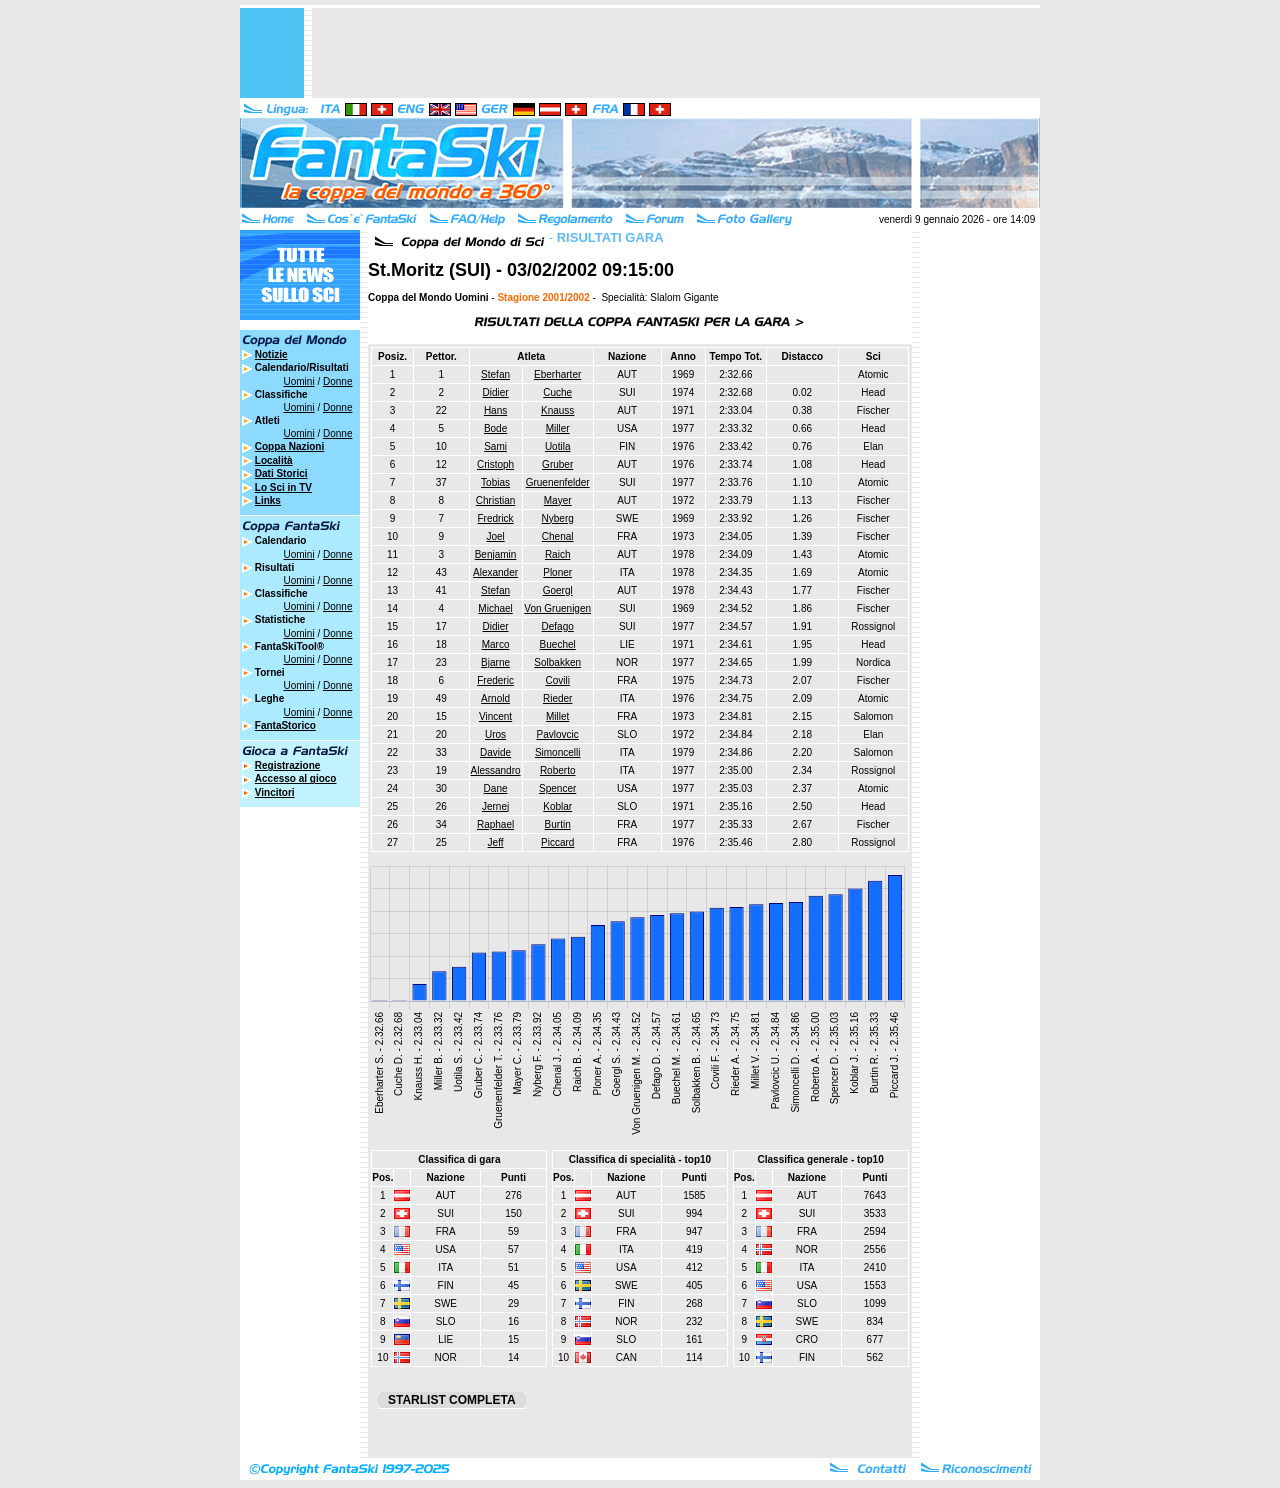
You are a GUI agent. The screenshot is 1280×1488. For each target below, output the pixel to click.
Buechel (558, 644)
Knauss (557, 410)
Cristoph (495, 464)
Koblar (557, 806)
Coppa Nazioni (289, 446)
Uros (495, 734)
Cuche (557, 392)
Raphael (495, 824)
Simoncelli (558, 752)
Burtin (558, 824)
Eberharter (557, 374)
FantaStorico (285, 725)
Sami (495, 446)
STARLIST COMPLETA (452, 1400)
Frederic (495, 680)
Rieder (557, 698)
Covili (557, 680)
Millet (557, 716)
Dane (496, 788)
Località (274, 460)
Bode (495, 428)
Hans (495, 410)
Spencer (557, 788)
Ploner (557, 572)
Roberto (558, 770)
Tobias (495, 482)
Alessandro (496, 770)
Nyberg (558, 518)
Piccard (557, 842)
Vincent (495, 716)
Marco (496, 644)
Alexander (495, 572)
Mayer (558, 500)
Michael (495, 608)
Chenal (558, 536)
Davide (495, 752)
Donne (337, 381)
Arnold (495, 698)
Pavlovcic (558, 734)
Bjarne (495, 662)
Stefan (495, 374)
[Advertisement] (676, 53)
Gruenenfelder (558, 482)
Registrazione (288, 765)
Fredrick (496, 518)
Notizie (271, 354)
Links (268, 500)
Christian (495, 500)
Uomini (299, 381)
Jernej (495, 806)
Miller (558, 428)
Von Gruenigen (557, 608)
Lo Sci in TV (283, 487)
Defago (558, 626)
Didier (496, 392)
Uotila (558, 446)
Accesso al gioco (296, 778)
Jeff (496, 842)
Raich (558, 554)
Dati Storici (281, 473)
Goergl (558, 590)
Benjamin (496, 554)
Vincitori (275, 792)
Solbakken (557, 662)
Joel (495, 536)
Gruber (557, 464)
